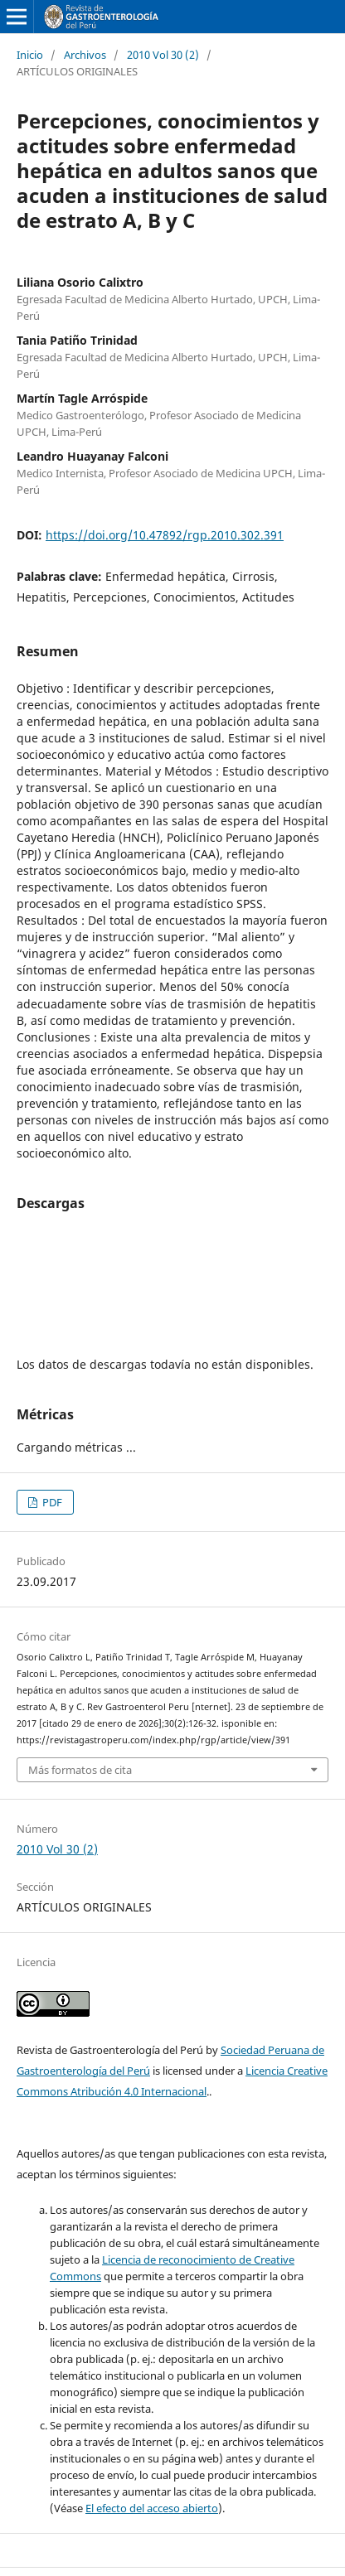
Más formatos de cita (80, 1769)
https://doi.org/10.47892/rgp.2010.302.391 (165, 535)
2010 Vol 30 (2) (163, 54)
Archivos (85, 54)
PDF (51, 1502)
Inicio (30, 54)
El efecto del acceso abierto (151, 2508)
